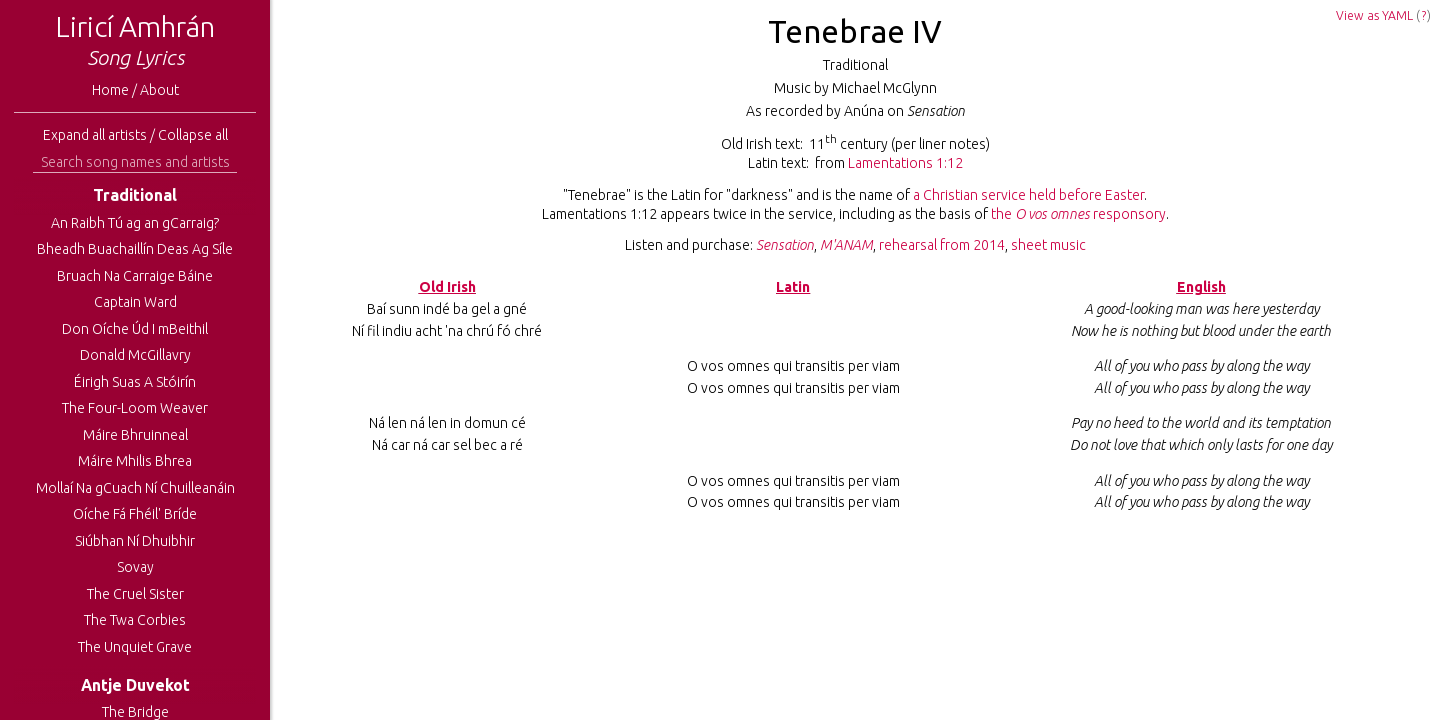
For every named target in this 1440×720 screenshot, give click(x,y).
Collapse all (193, 135)
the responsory (1078, 214)
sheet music (1048, 245)
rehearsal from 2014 (942, 245)
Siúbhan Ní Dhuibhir (135, 541)
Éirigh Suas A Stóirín (135, 382)
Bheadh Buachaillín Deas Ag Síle (135, 249)
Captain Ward (135, 302)
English (1201, 287)
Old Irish (447, 287)
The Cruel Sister (135, 594)
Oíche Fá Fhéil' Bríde (135, 514)
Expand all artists (95, 135)
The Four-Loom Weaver (135, 408)
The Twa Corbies (135, 620)
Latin (793, 287)
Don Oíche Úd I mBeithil (135, 329)
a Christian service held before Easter (1028, 195)
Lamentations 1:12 (905, 163)
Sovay (135, 567)
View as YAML (1374, 15)
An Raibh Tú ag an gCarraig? (135, 223)
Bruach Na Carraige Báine (135, 276)
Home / (116, 90)
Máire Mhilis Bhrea (135, 461)
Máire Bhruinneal (135, 435)
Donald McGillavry (135, 355)
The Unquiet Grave (135, 647)
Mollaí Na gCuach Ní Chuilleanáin (135, 488)
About (159, 90)
